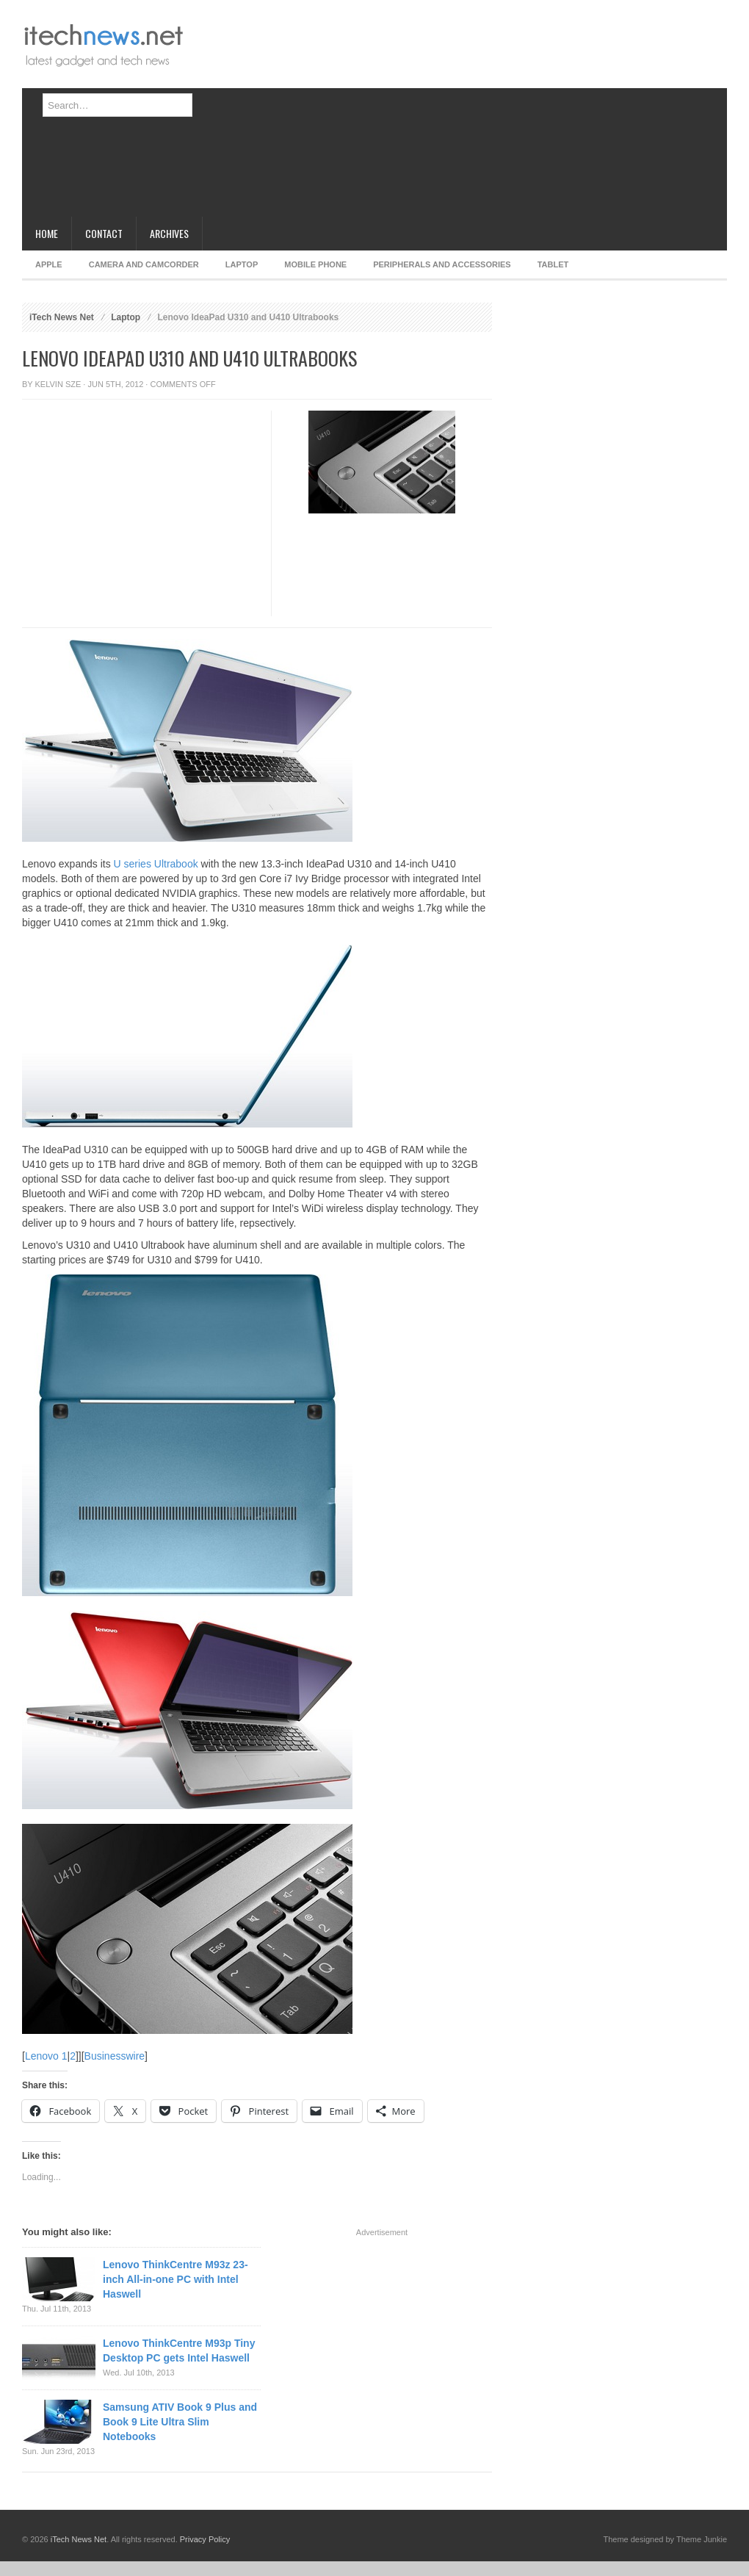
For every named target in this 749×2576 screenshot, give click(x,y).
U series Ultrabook (156, 864)
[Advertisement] (423, 114)
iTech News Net (61, 317)
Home (46, 233)
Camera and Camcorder (144, 264)
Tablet (553, 264)
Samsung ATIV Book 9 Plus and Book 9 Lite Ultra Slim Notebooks (180, 2421)
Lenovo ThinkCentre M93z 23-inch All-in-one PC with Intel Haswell (175, 2279)
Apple (48, 264)
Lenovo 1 (46, 2056)
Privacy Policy (205, 2539)
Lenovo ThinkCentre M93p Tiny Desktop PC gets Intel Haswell (179, 2350)
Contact (104, 233)
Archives (169, 233)
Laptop (241, 264)
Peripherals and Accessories (441, 264)
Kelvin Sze (58, 384)
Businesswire (114, 2056)
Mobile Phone (315, 264)
